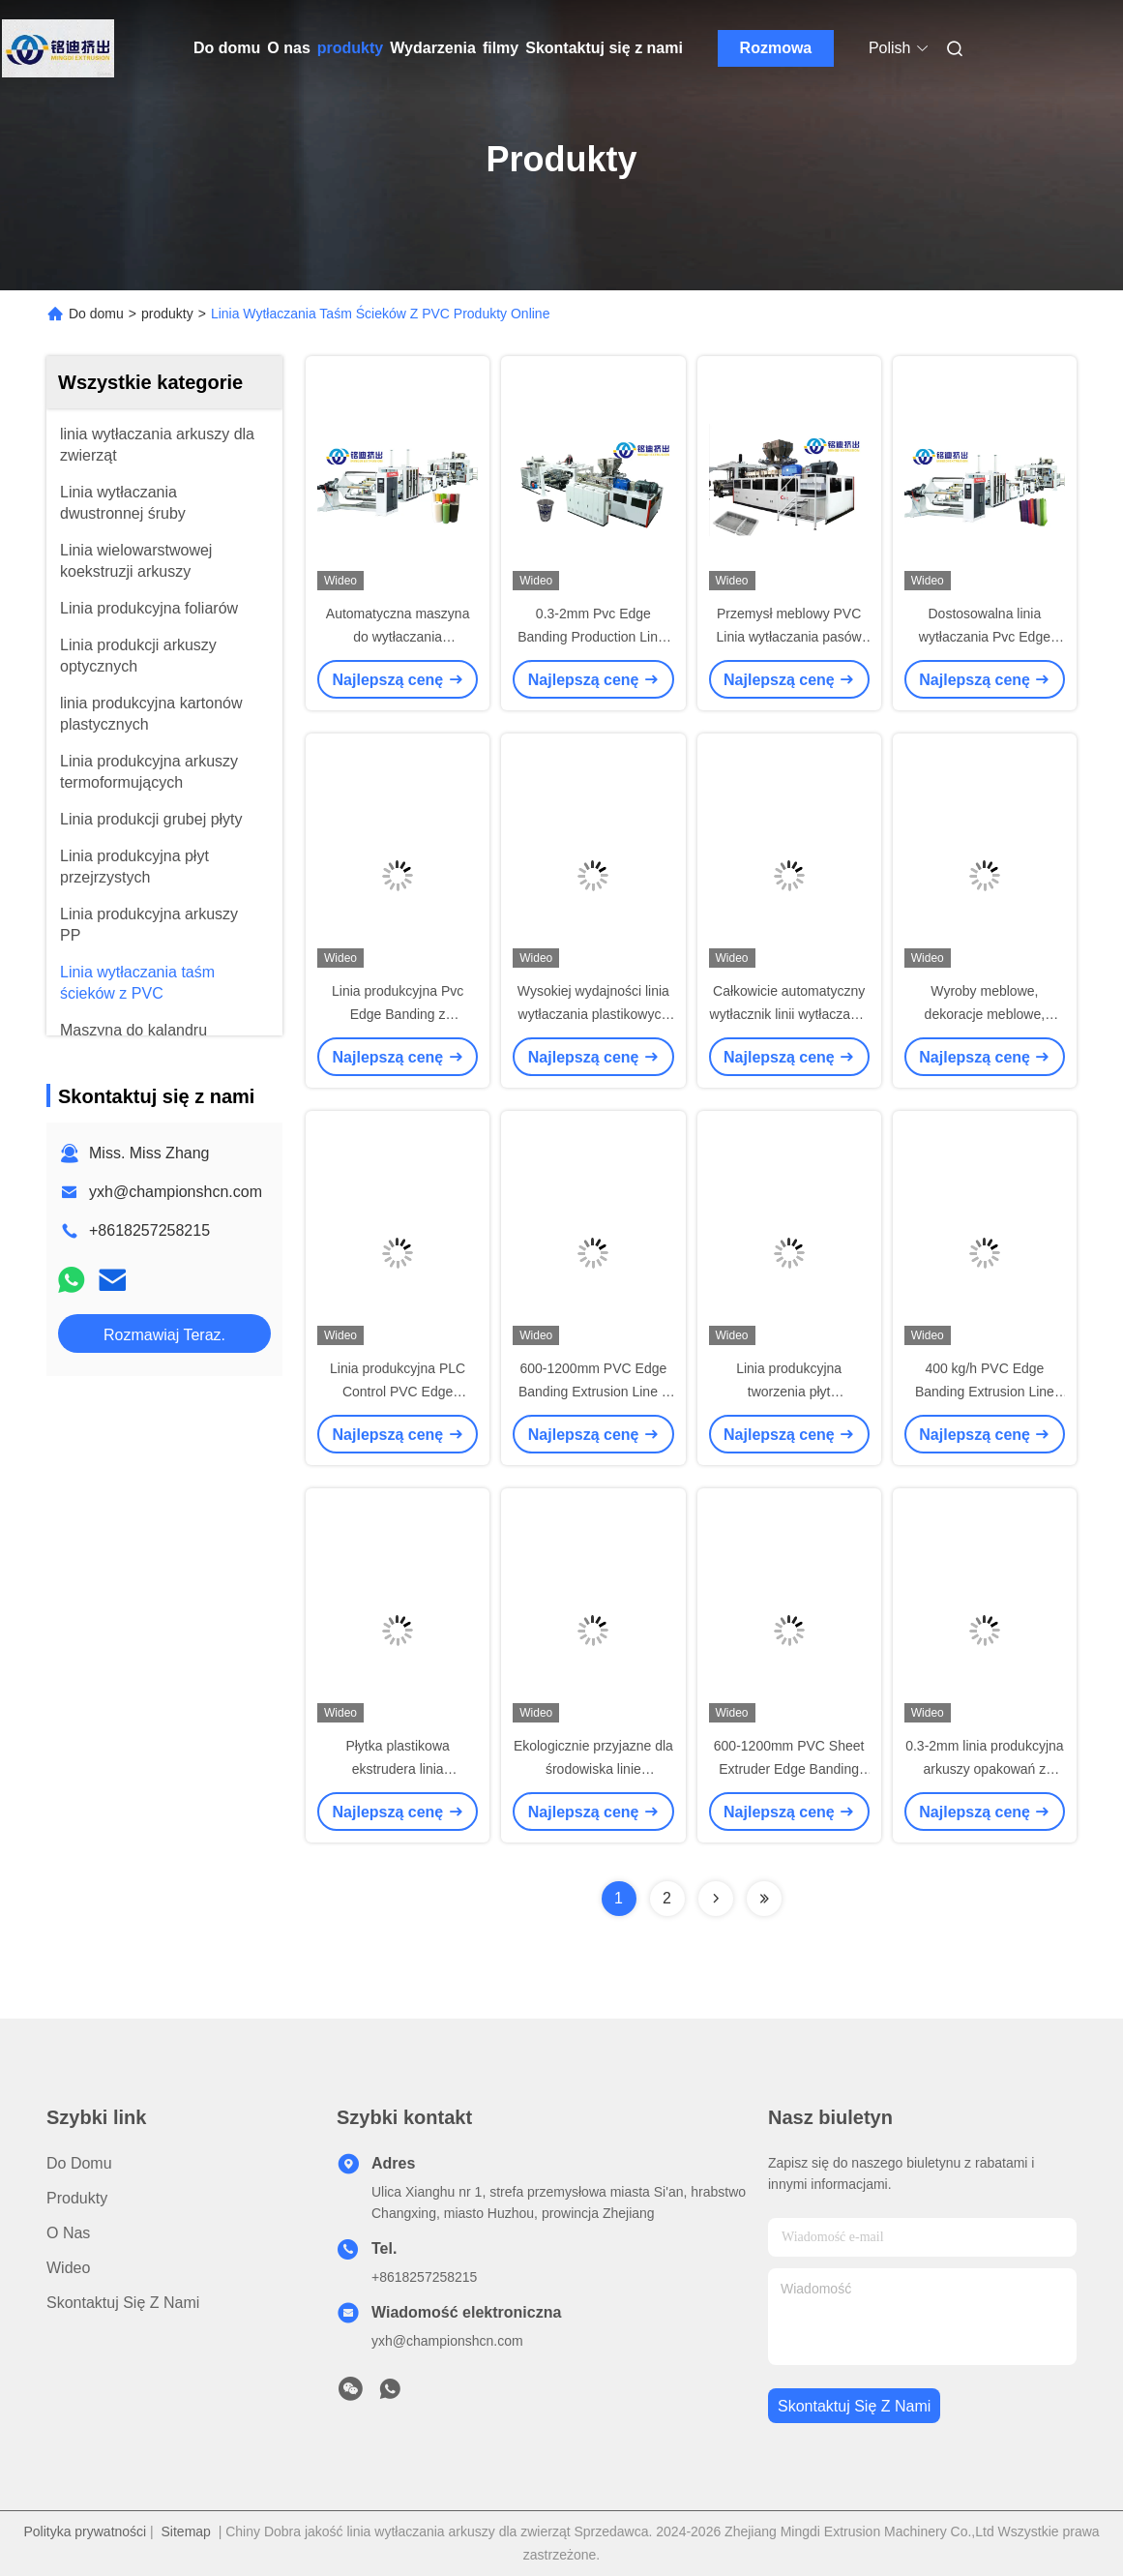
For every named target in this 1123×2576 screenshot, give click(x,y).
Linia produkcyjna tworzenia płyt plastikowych (789, 1392)
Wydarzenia (433, 48)
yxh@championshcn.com (175, 1191)
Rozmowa (776, 48)
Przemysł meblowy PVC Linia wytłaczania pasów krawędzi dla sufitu (789, 637)
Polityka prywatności (84, 2531)
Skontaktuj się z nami (604, 48)
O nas (288, 48)
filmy (500, 48)
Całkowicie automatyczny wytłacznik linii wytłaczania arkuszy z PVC (789, 1014)
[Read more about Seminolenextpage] (715, 1898)
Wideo (68, 2268)
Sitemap (186, 2531)
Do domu (226, 48)
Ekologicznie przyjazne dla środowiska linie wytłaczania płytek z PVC (593, 1769)
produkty (350, 48)
